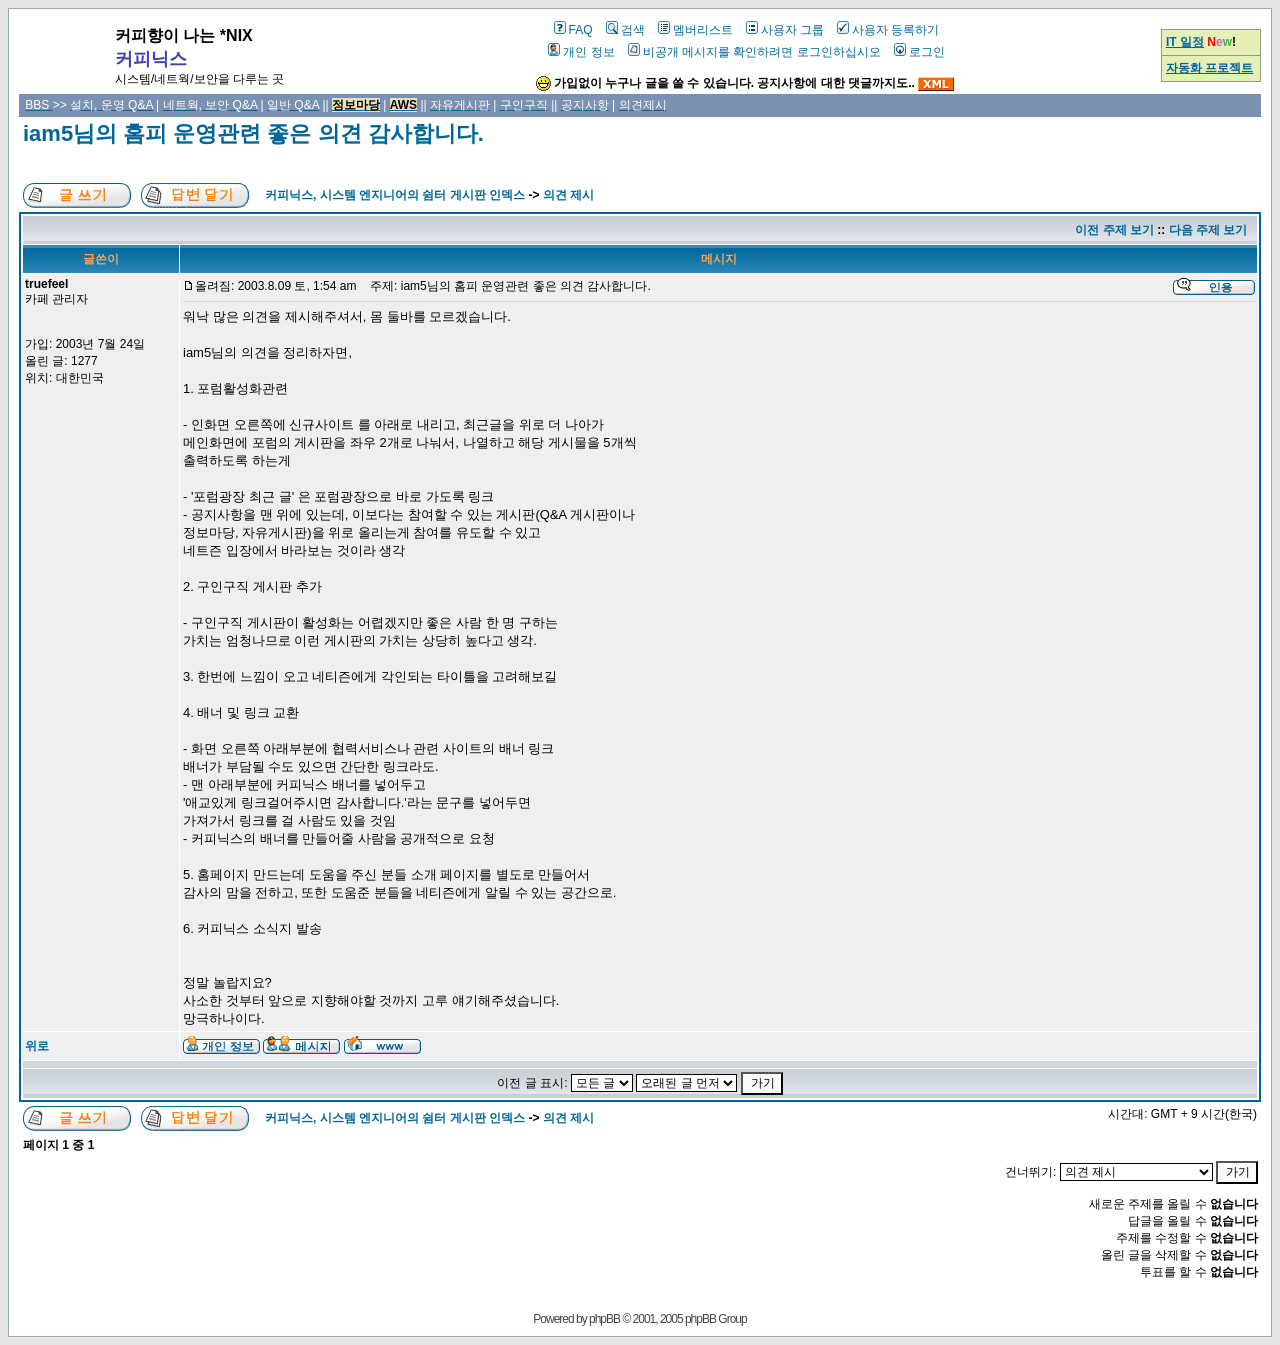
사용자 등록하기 (888, 30)
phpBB (604, 1319)
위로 (37, 1046)
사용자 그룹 (785, 30)
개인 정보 (581, 52)
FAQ (573, 30)
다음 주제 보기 (1208, 230)
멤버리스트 (695, 30)
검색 (625, 30)
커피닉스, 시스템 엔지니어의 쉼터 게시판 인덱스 (395, 195)
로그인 (919, 52)
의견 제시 (568, 195)
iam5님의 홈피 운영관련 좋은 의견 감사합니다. (253, 133)
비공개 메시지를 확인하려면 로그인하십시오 (754, 52)
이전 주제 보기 (1114, 230)
